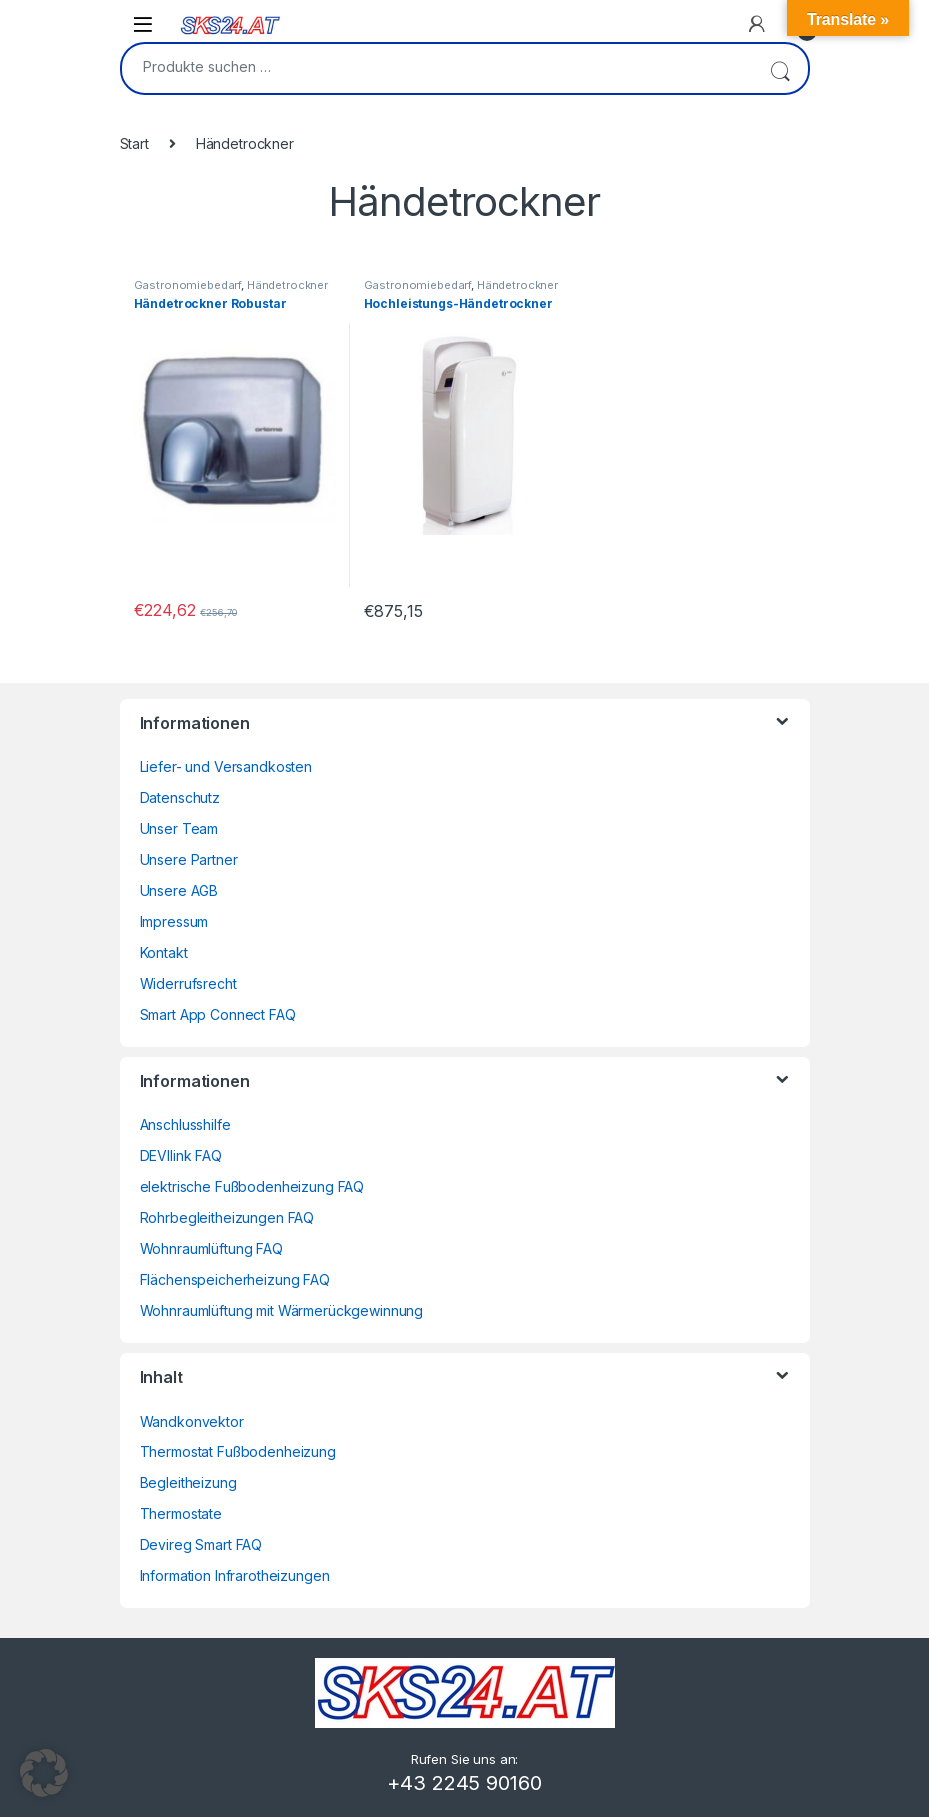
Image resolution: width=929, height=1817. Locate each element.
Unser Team (179, 828)
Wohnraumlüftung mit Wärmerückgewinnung (282, 1310)
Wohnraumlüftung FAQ (211, 1248)
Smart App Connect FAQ (218, 1014)
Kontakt (164, 952)
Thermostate (181, 1513)
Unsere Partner (189, 859)
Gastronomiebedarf (188, 285)
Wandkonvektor (192, 1421)
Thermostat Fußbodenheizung (238, 1451)
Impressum (174, 921)
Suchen (780, 68)
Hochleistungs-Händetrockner (458, 303)
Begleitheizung (188, 1482)
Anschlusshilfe (185, 1124)
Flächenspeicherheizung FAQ (235, 1279)
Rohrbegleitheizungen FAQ (227, 1217)
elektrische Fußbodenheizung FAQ (252, 1186)
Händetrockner (287, 285)
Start (134, 143)
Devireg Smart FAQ (201, 1544)
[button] (44, 1773)
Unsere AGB (179, 890)
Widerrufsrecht (188, 983)
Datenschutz (180, 797)
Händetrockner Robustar (210, 303)
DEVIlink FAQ (181, 1155)
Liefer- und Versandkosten (226, 766)
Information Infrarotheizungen (235, 1575)
